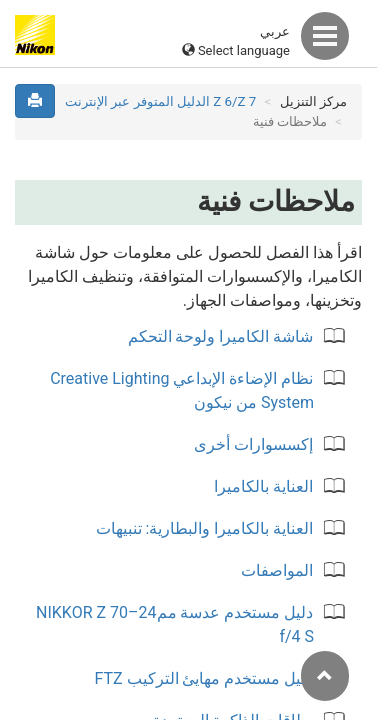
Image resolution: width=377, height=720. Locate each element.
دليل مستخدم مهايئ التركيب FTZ (203, 678)
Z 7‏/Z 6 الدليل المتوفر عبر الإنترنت (160, 101)
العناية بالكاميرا (263, 486)
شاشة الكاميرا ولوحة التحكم (221, 336)
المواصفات (277, 570)
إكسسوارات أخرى (253, 444)
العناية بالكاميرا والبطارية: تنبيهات (205, 528)
